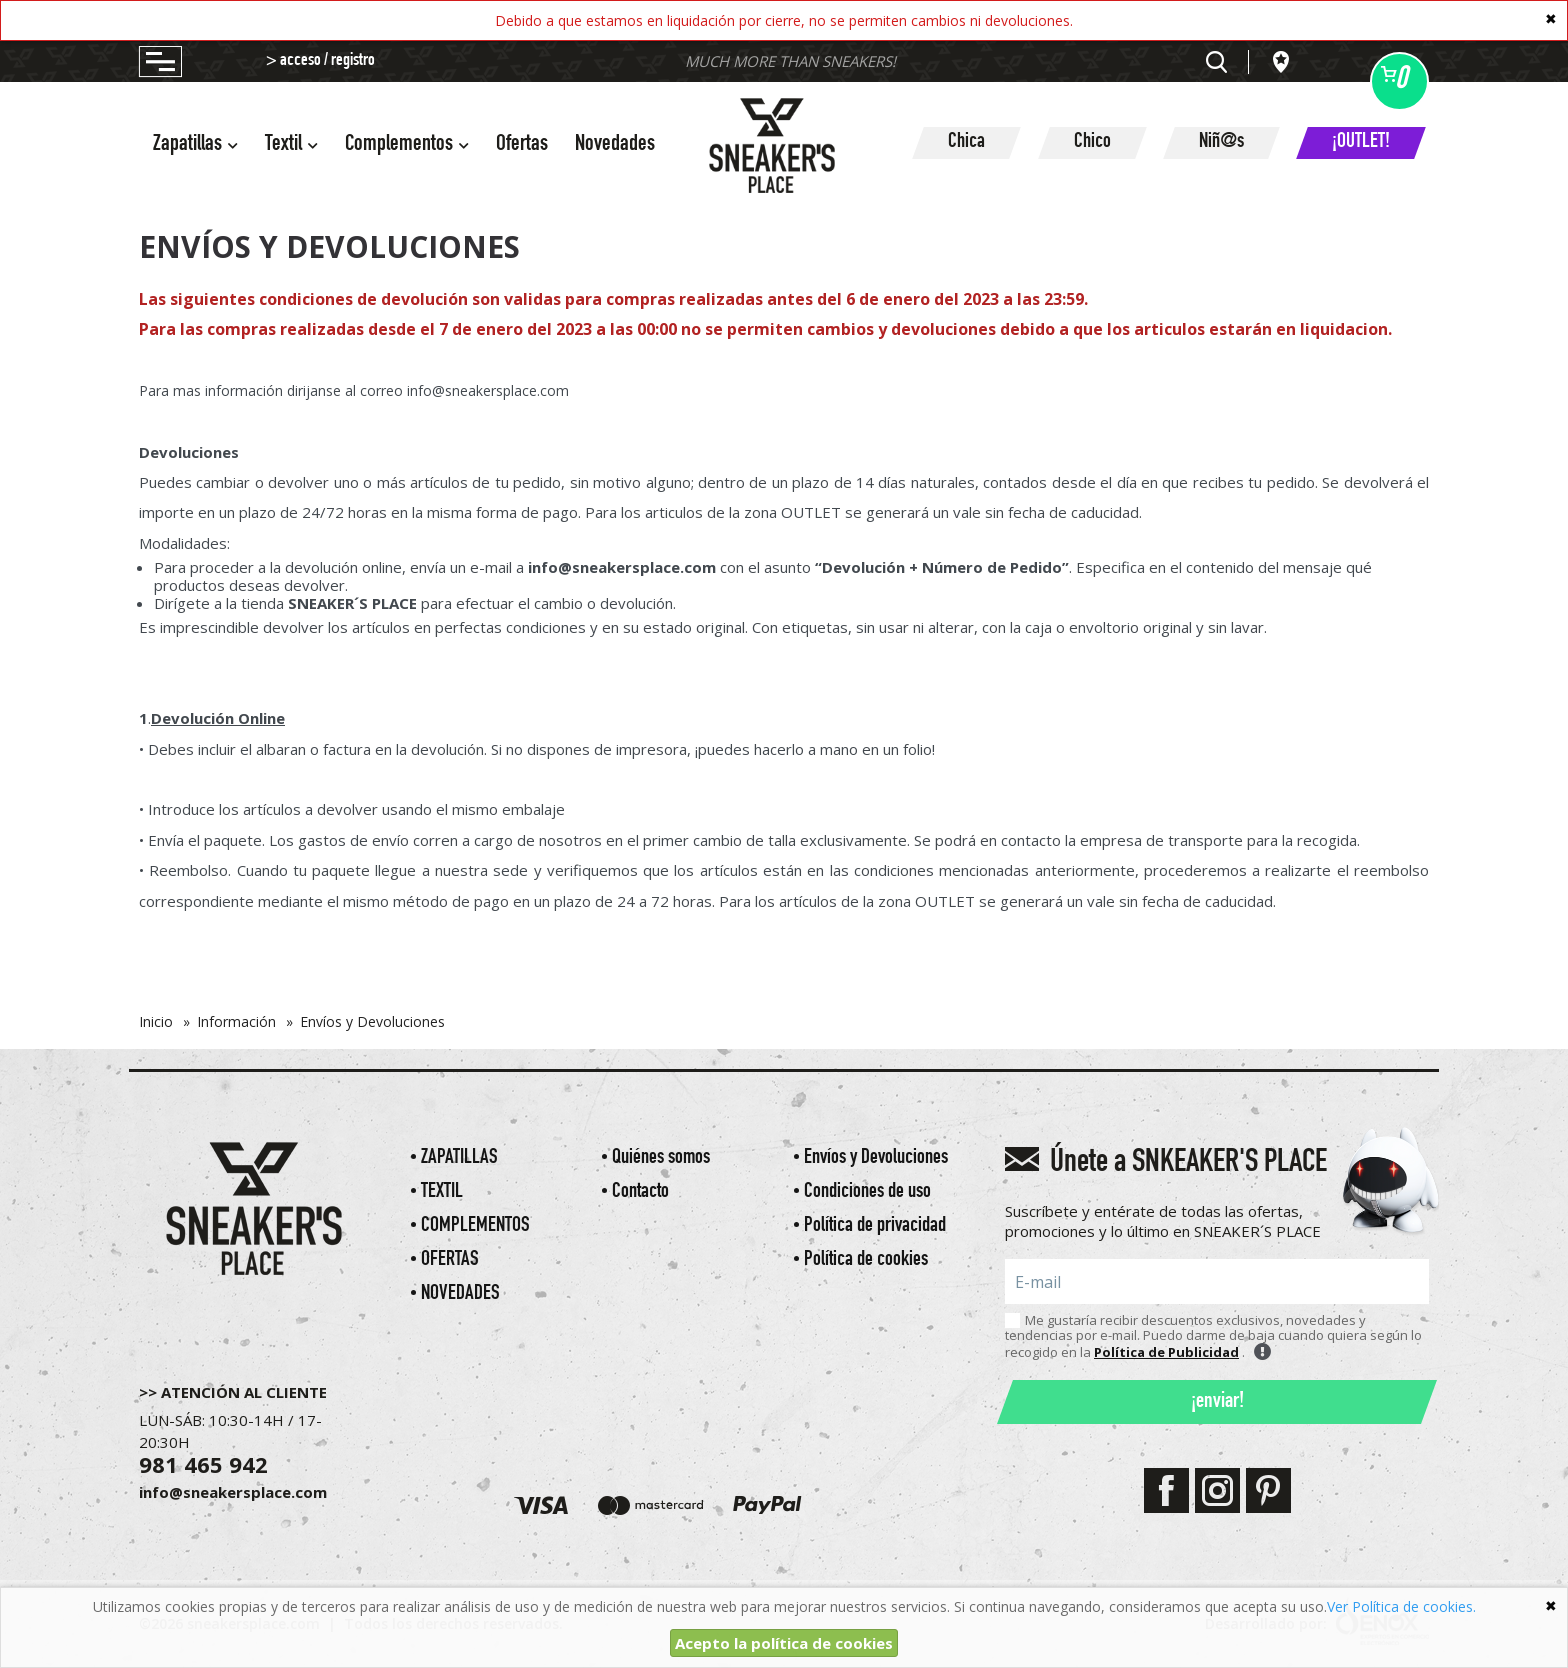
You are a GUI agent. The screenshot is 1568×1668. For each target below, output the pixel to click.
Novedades (615, 145)
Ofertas (522, 145)
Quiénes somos (661, 1158)
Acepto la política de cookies (784, 1643)
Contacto (640, 1192)
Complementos (475, 1226)
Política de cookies (866, 1260)
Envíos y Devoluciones (876, 1158)
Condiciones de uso (867, 1192)
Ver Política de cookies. (1401, 1606)
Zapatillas (459, 1158)
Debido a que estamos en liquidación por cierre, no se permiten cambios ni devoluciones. (784, 20)
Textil (442, 1192)
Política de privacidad (875, 1226)
